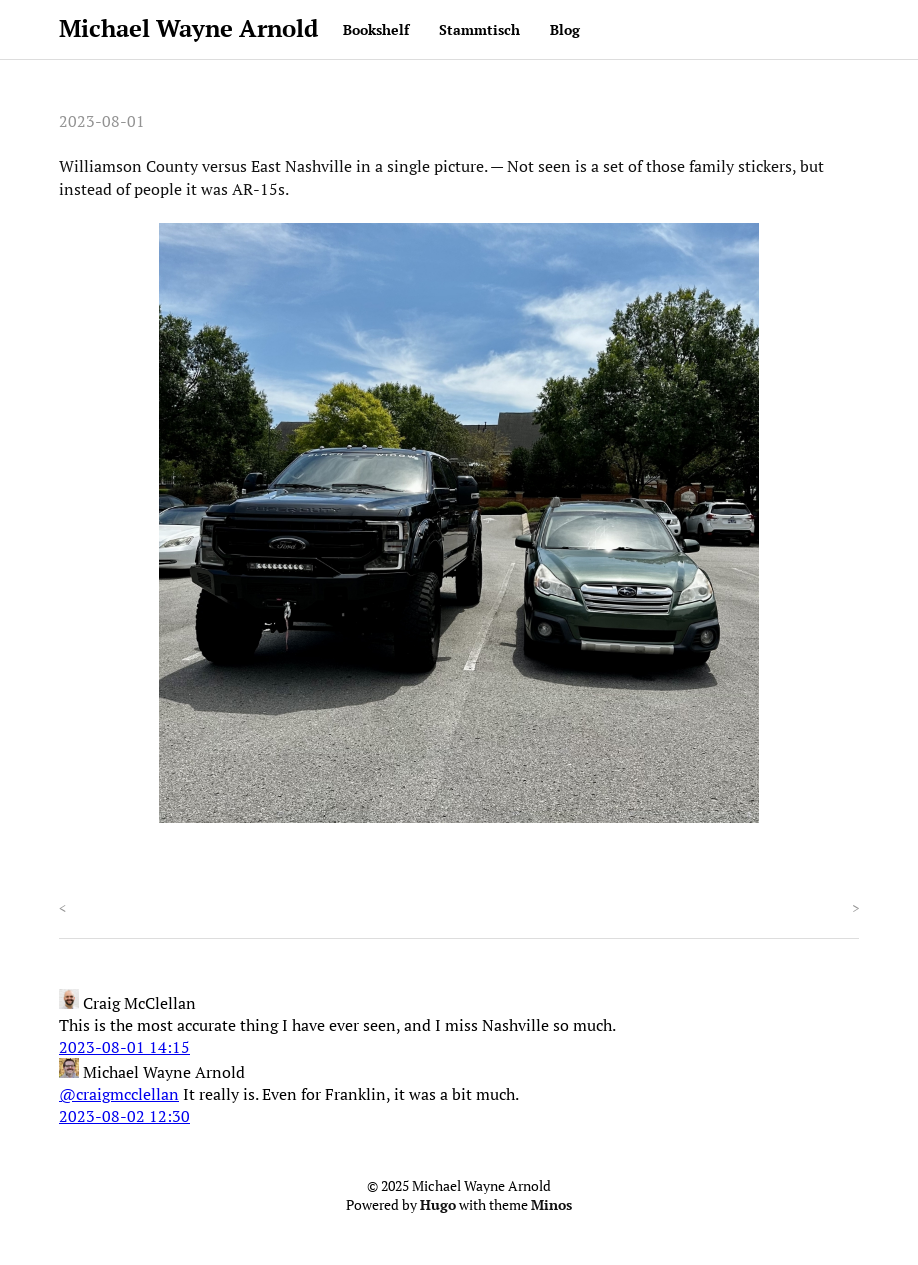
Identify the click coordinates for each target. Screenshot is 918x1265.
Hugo (438, 1205)
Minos (551, 1205)
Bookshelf (376, 29)
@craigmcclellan (119, 1094)
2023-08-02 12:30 (124, 1116)
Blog (565, 29)
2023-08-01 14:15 (124, 1047)
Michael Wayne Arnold (188, 28)
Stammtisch (479, 29)
